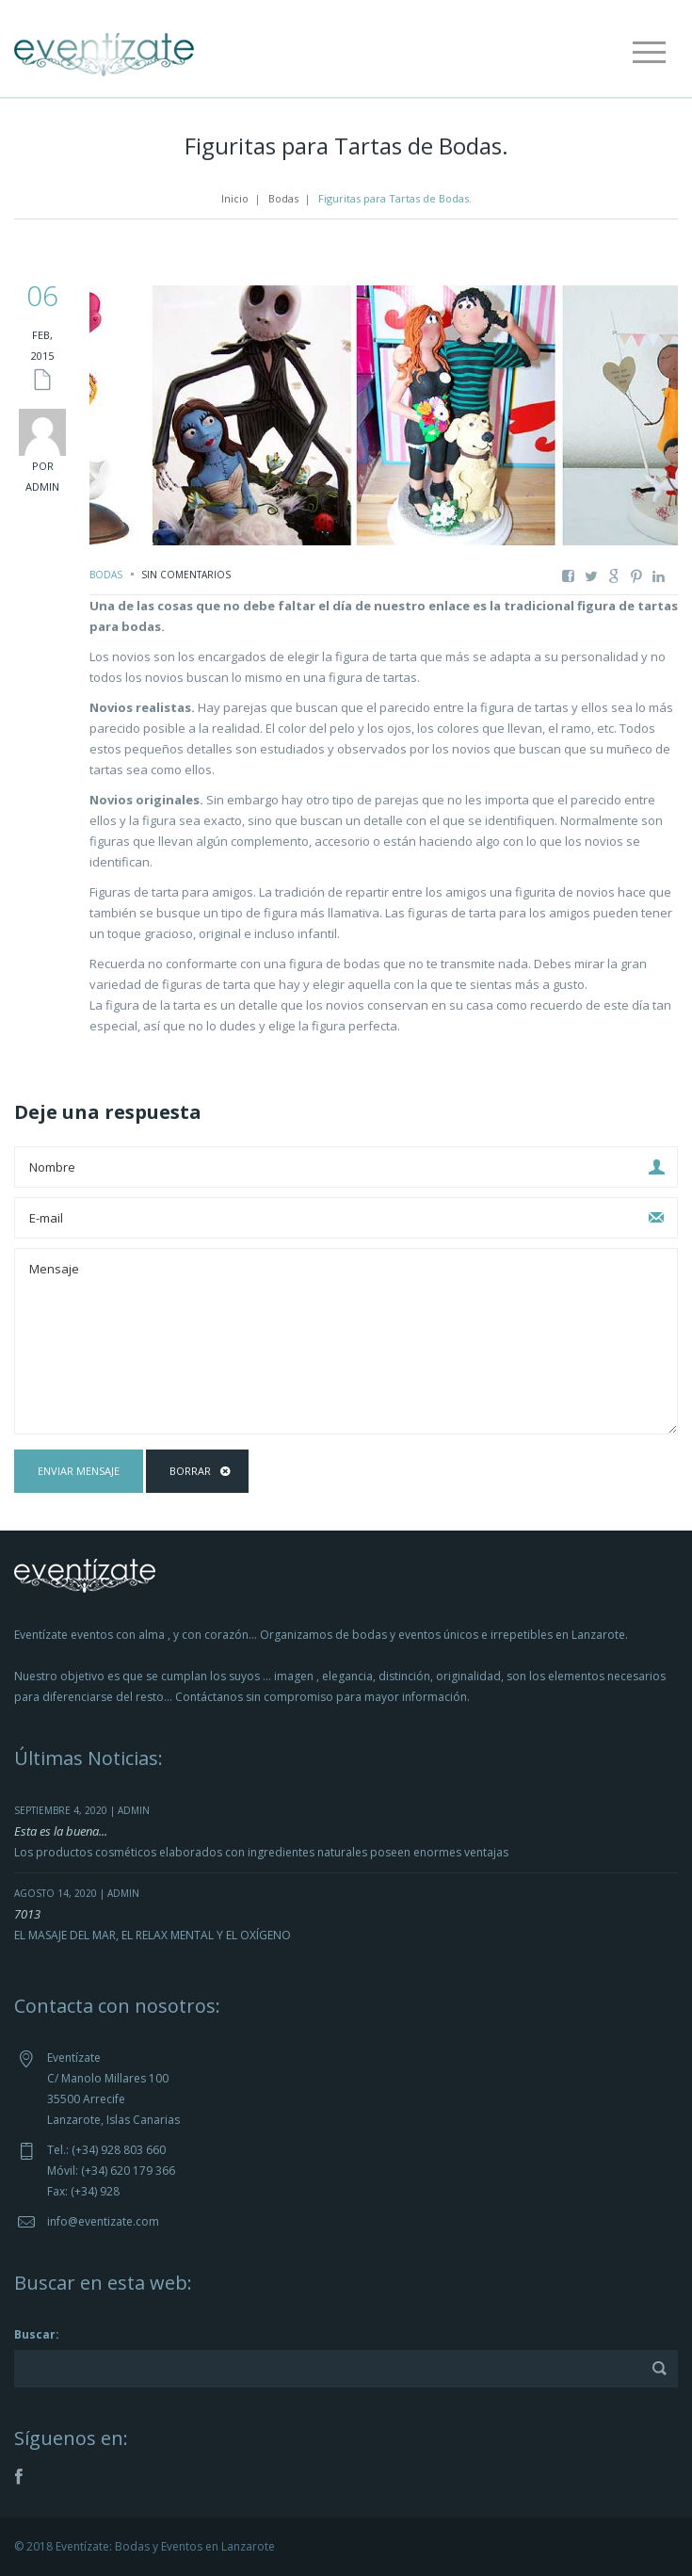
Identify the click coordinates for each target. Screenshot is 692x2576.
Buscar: (36, 2334)
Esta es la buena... (60, 1831)
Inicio (235, 198)
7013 (27, 1913)
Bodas (283, 198)
